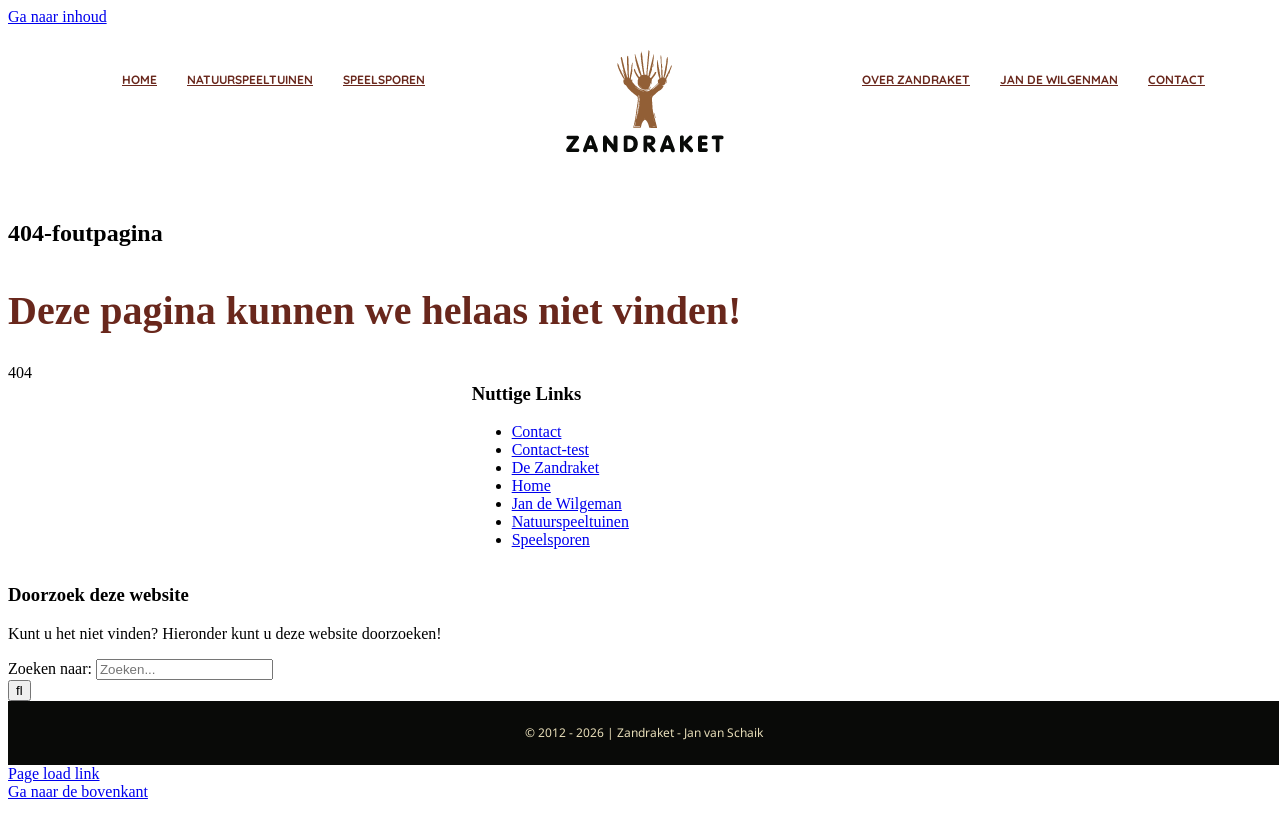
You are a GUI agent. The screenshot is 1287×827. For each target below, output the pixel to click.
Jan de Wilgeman (567, 503)
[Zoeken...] (184, 669)
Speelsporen (551, 539)
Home (531, 485)
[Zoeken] (19, 690)
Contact (537, 431)
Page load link (54, 773)
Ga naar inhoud (57, 16)
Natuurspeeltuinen (570, 521)
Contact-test (550, 449)
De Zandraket (556, 467)
